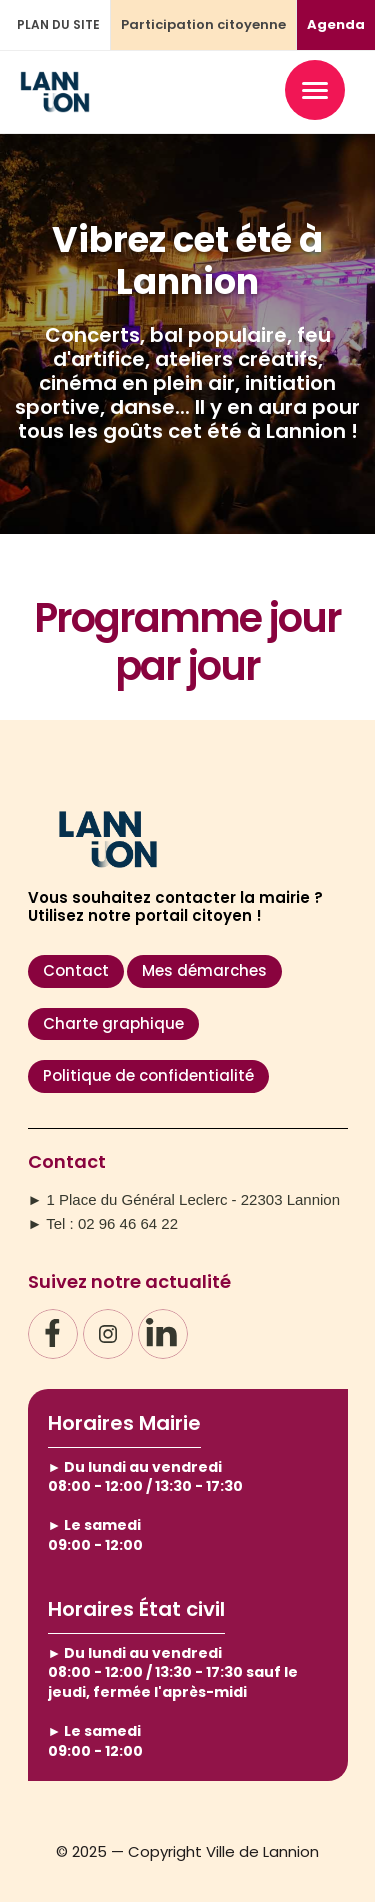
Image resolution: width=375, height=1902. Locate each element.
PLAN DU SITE (58, 25)
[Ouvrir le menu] (315, 90)
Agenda (336, 25)
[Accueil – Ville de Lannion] (55, 104)
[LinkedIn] (163, 1334)
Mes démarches (204, 970)
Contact (76, 970)
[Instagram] (108, 1334)
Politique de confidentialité (148, 1075)
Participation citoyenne (203, 25)
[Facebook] (53, 1334)
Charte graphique (113, 1023)
